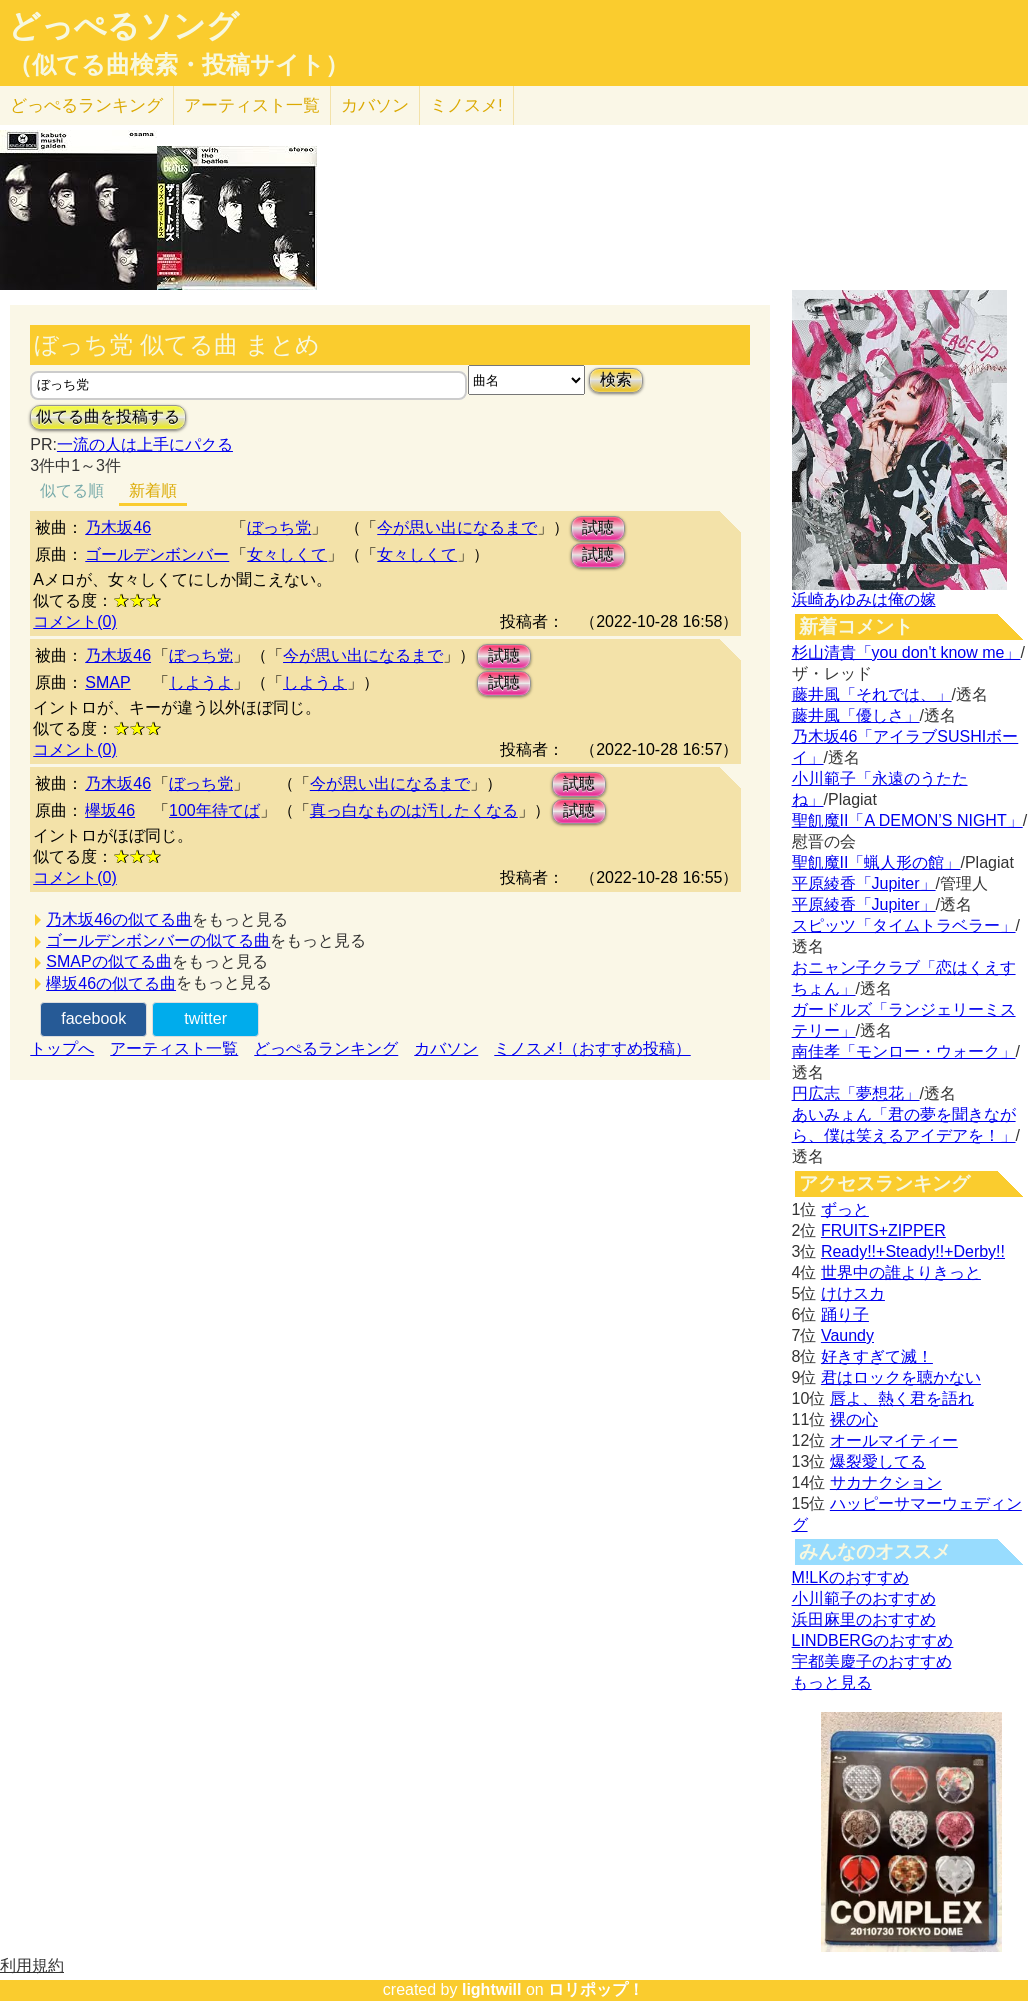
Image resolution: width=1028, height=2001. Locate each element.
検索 (616, 379)
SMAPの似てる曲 (108, 961)
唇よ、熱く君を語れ (902, 1398)
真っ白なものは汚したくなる (414, 810)
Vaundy (847, 1335)
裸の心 (854, 1419)
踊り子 (845, 1314)
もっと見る (832, 1682)
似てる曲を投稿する (108, 416)
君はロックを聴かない (901, 1377)
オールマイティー (894, 1440)
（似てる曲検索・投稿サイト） (178, 65)
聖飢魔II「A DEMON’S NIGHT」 (907, 820)
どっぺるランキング (326, 1048)
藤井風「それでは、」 (872, 694)
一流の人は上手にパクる (145, 444)
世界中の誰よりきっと (901, 1272)
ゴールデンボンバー (157, 554)
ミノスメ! (466, 105)
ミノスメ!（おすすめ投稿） (592, 1048)
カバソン (375, 105)
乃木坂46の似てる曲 (119, 919)
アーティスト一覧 (174, 1048)
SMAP (107, 682)
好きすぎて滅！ (877, 1356)
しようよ (201, 682)
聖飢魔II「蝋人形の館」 (876, 862)
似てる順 (72, 490)
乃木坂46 (118, 527)
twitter (205, 1018)
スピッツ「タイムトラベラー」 (904, 925)
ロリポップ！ (596, 1989)
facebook (93, 1018)
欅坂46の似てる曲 (111, 983)
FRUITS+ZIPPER (883, 1230)
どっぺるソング (123, 26)
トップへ (62, 1048)
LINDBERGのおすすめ (873, 1640)
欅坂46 (110, 810)
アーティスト (252, 105)
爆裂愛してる (878, 1461)
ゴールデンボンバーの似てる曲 (158, 940)
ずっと (845, 1209)
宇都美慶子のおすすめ (872, 1661)
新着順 (153, 490)
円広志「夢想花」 (856, 1093)
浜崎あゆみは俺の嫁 (864, 599)
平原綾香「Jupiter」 (864, 883)
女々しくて (287, 554)
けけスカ (853, 1293)
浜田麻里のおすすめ (864, 1619)
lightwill (492, 1989)
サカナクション (886, 1482)
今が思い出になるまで (457, 527)
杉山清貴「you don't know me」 (906, 652)
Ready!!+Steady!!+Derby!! (913, 1251)
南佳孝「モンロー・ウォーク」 (904, 1051)
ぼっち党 (279, 527)
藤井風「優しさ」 (856, 715)
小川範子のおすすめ (864, 1598)
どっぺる (86, 105)
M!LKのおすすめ (850, 1577)
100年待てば (214, 810)
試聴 (598, 527)
